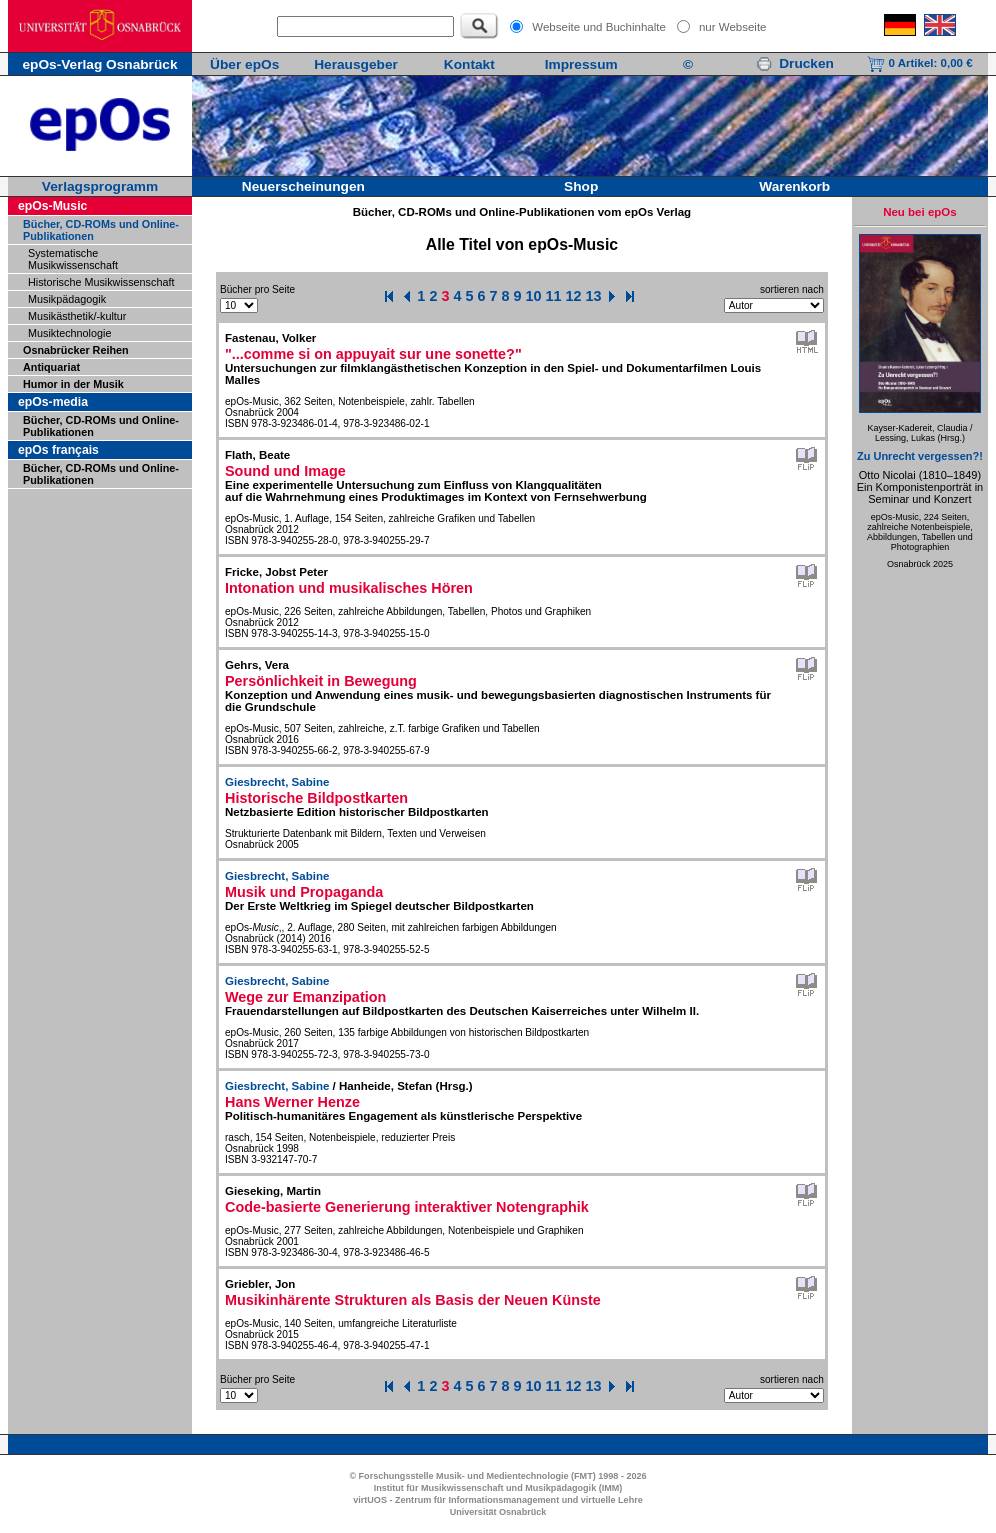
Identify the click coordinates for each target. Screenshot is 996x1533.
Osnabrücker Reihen (76, 350)
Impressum (581, 64)
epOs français (58, 450)
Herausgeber (356, 64)
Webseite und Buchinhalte (599, 27)
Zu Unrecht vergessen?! (920, 456)
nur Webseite (733, 27)
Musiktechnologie (69, 333)
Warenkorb (794, 186)
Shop (581, 186)
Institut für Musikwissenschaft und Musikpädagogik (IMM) (498, 1488)
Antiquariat (51, 367)
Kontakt (469, 64)
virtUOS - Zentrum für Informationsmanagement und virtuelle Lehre (498, 1500)
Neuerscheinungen (303, 186)
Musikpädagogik (67, 299)
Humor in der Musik (73, 384)
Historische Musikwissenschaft (101, 282)
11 (554, 296)
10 (534, 296)
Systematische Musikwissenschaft (73, 259)
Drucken (795, 63)
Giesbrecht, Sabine (277, 782)
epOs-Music (52, 206)
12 (574, 296)
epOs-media (53, 402)
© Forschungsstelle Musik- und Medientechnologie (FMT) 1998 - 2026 (497, 1476)
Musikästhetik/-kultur (77, 316)
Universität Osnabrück (498, 1512)
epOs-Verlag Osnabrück (99, 64)
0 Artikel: (919, 63)
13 (594, 296)
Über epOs (244, 64)
